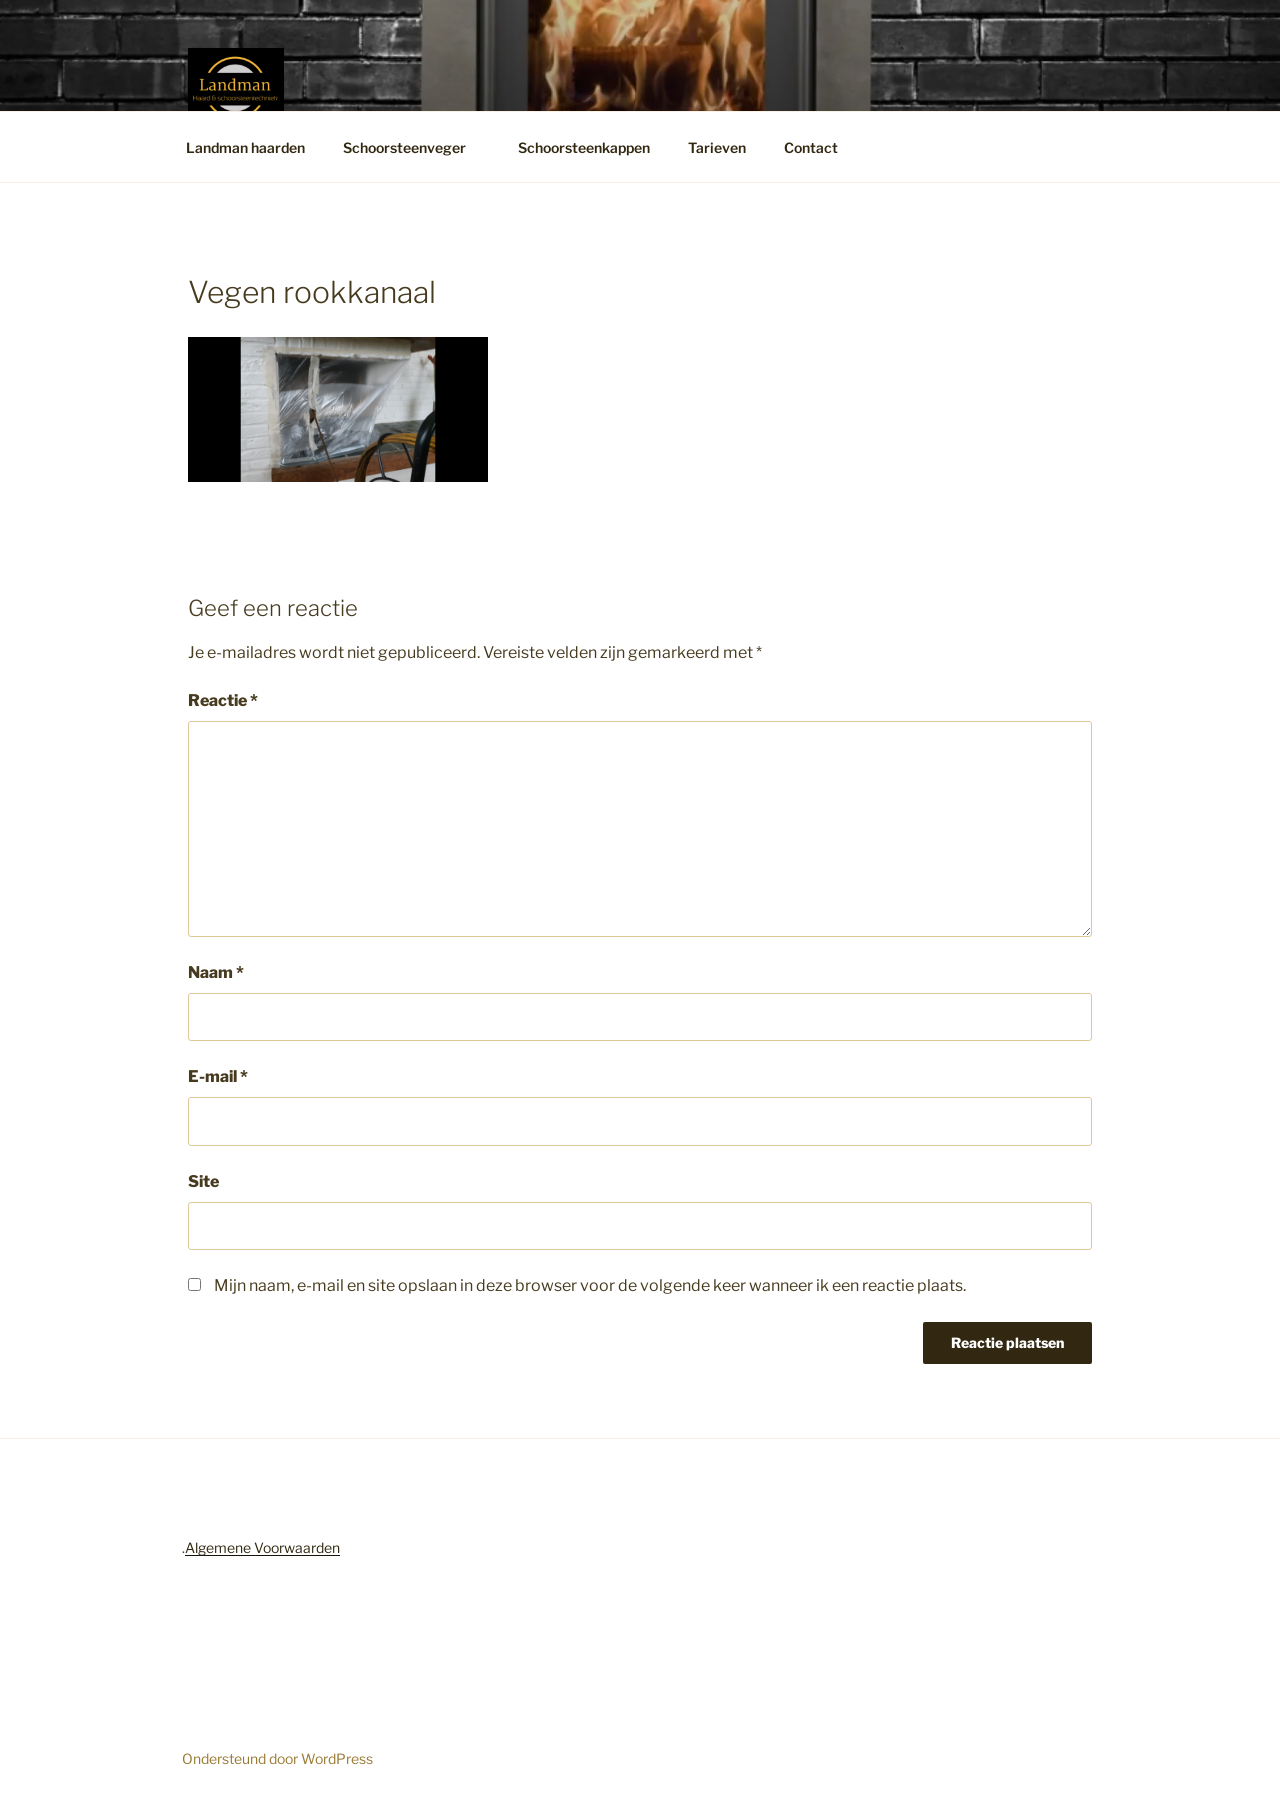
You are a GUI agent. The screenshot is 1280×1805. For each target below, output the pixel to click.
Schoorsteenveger (414, 147)
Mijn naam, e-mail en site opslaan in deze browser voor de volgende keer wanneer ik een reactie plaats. (590, 1285)
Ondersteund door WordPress (277, 1758)
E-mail (218, 1076)
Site (203, 1181)
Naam (216, 972)
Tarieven (717, 147)
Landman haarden (245, 147)
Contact (820, 147)
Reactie (223, 700)
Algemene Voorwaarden (262, 1547)
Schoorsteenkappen (584, 147)
